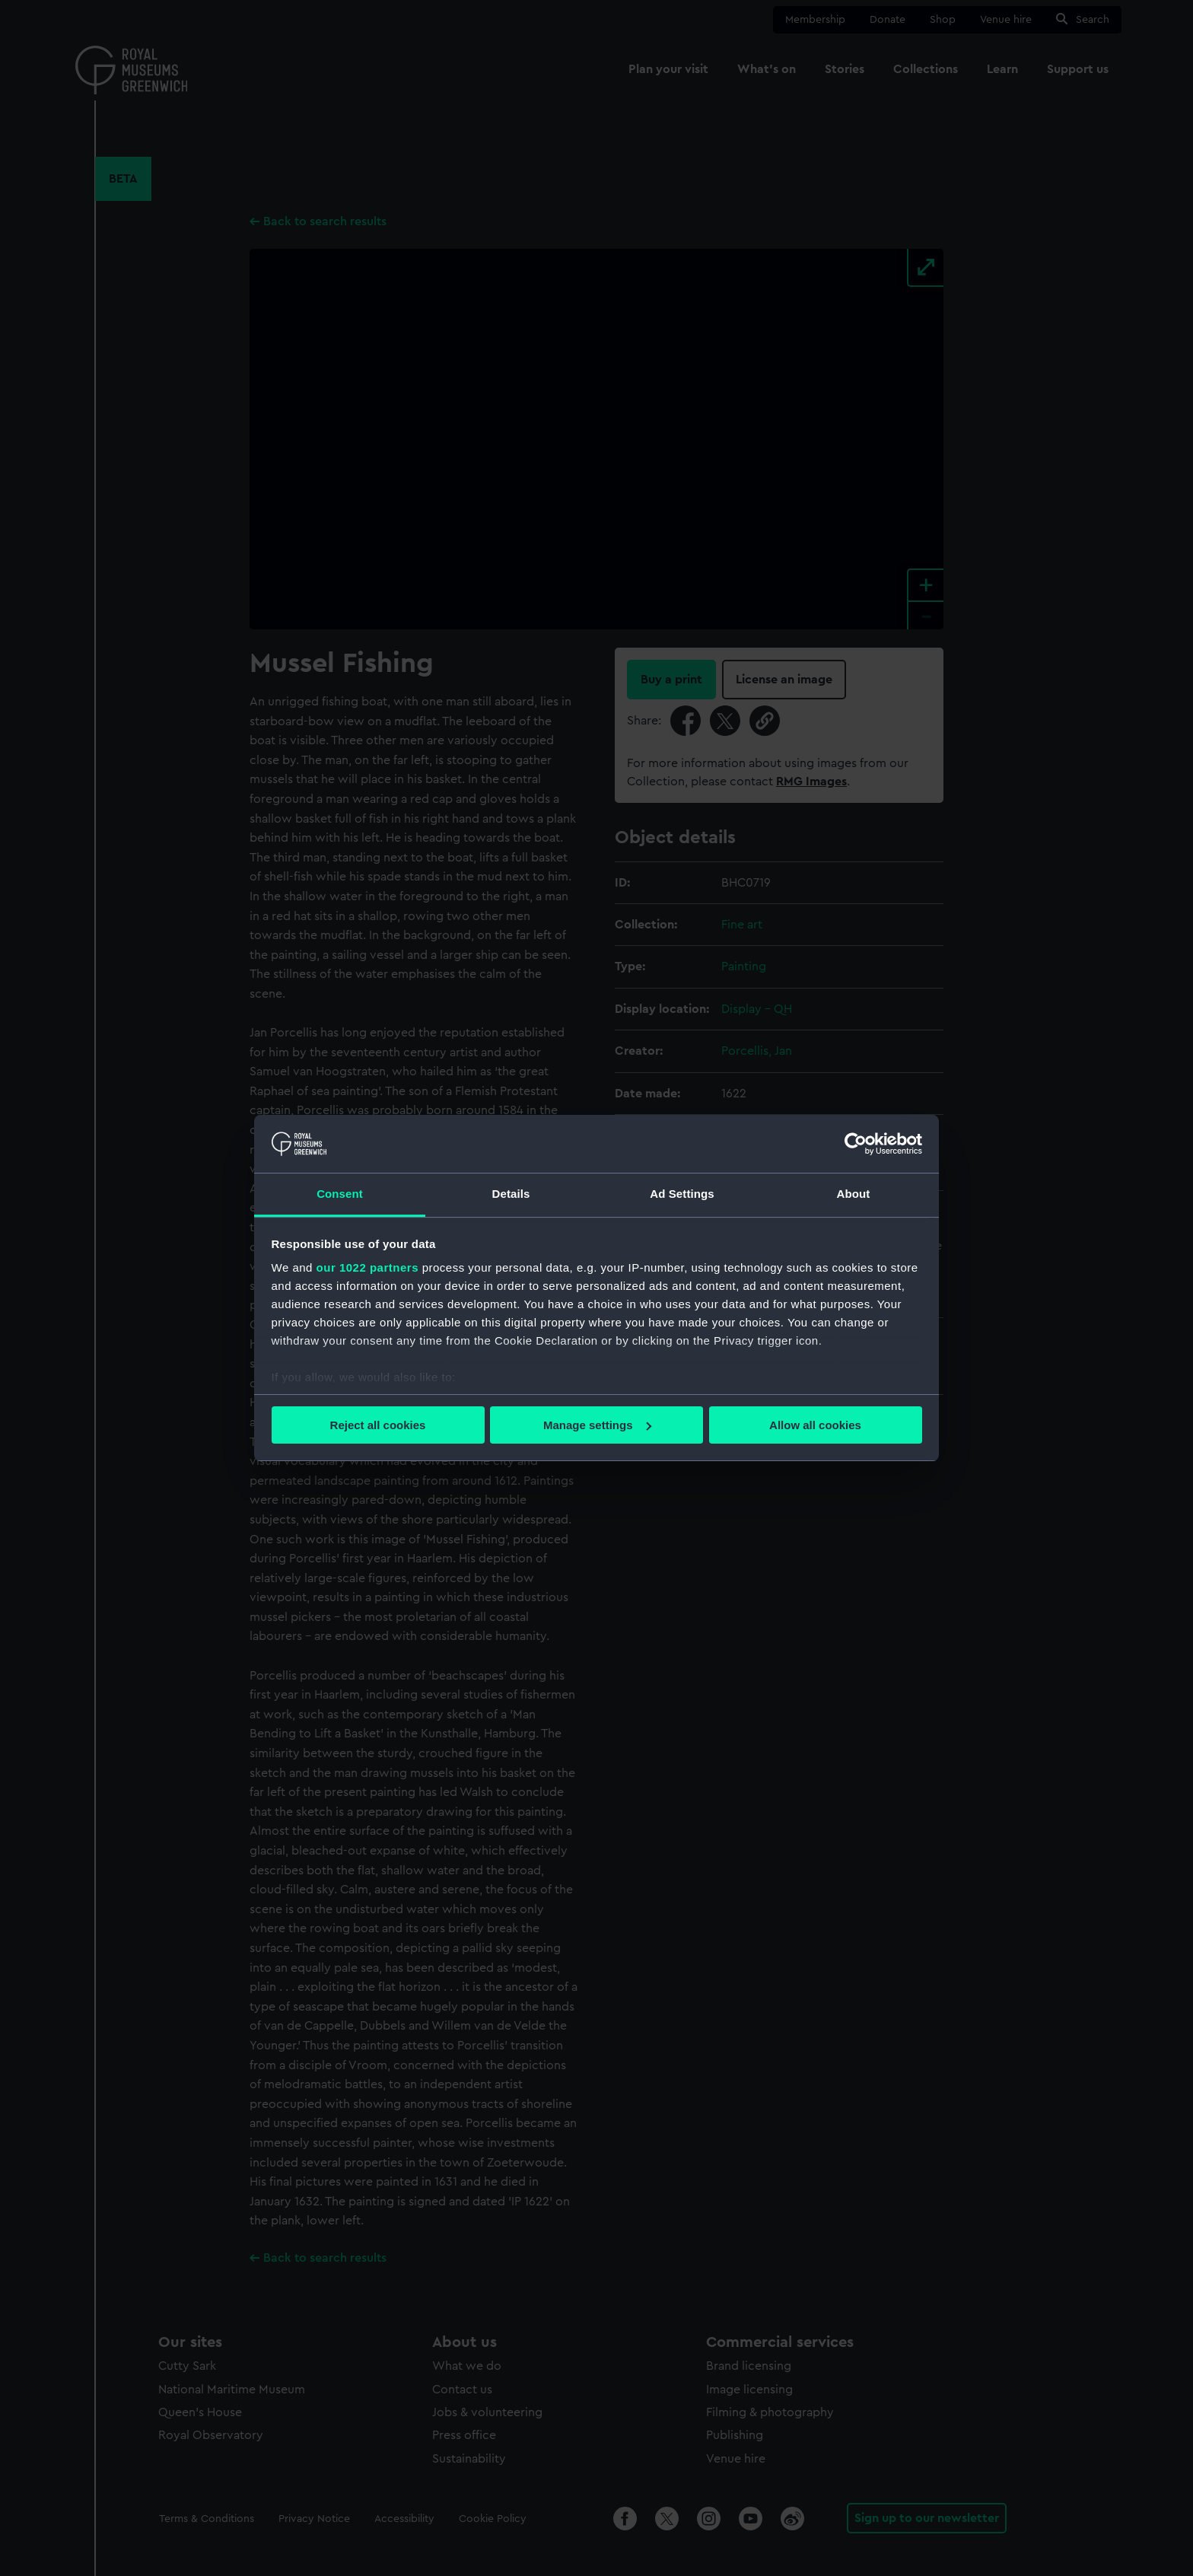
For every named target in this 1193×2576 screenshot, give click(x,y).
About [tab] (853, 1193)
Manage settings (597, 1425)
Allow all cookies (815, 1425)
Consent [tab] (340, 1193)
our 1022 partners (367, 1267)
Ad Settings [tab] (682, 1193)
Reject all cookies (378, 1425)
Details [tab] (511, 1193)
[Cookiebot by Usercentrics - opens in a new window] (855, 1143)
